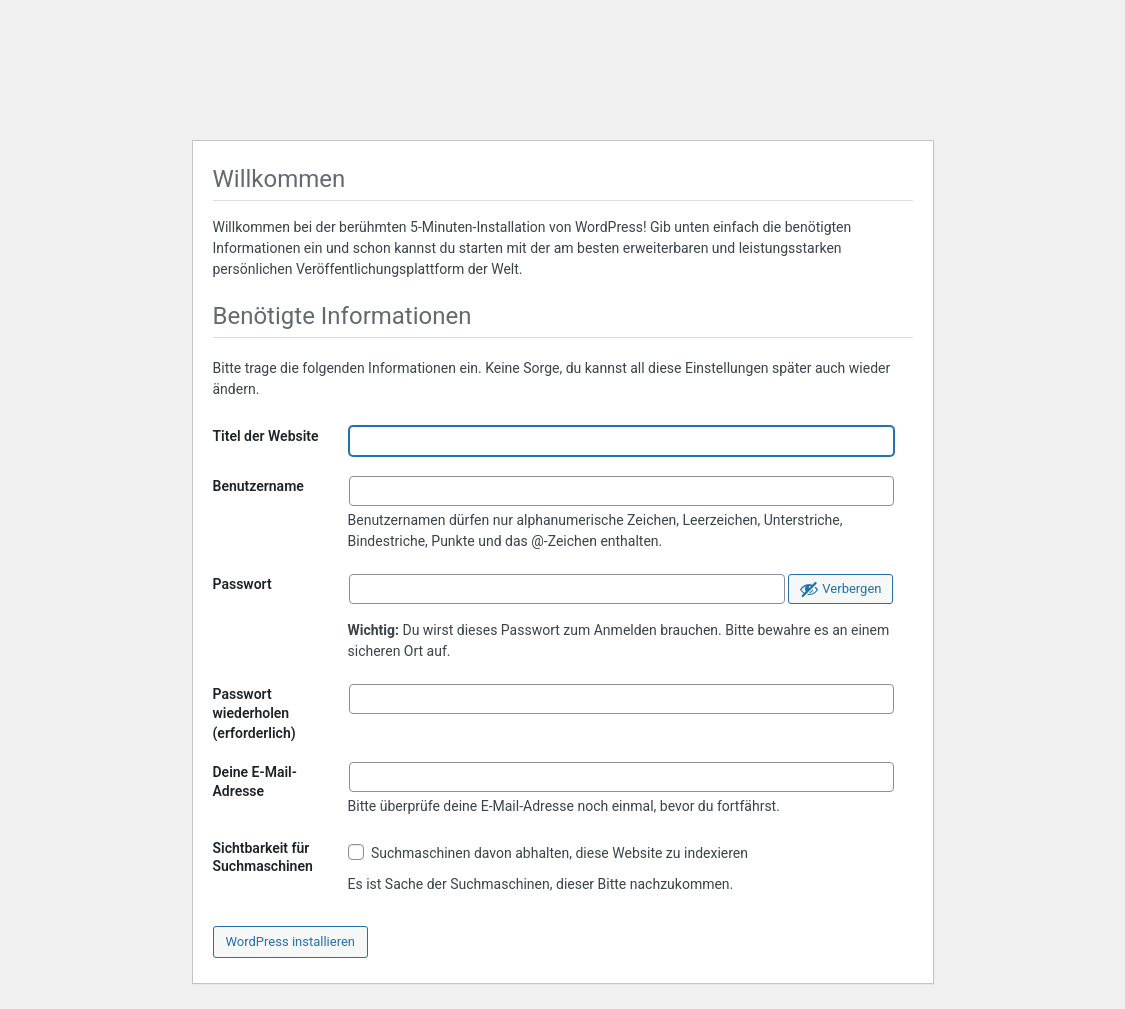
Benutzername (258, 486)
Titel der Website (266, 436)
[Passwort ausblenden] (840, 589)
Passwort (242, 584)
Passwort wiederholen (254, 713)
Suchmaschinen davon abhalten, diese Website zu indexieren (548, 852)
